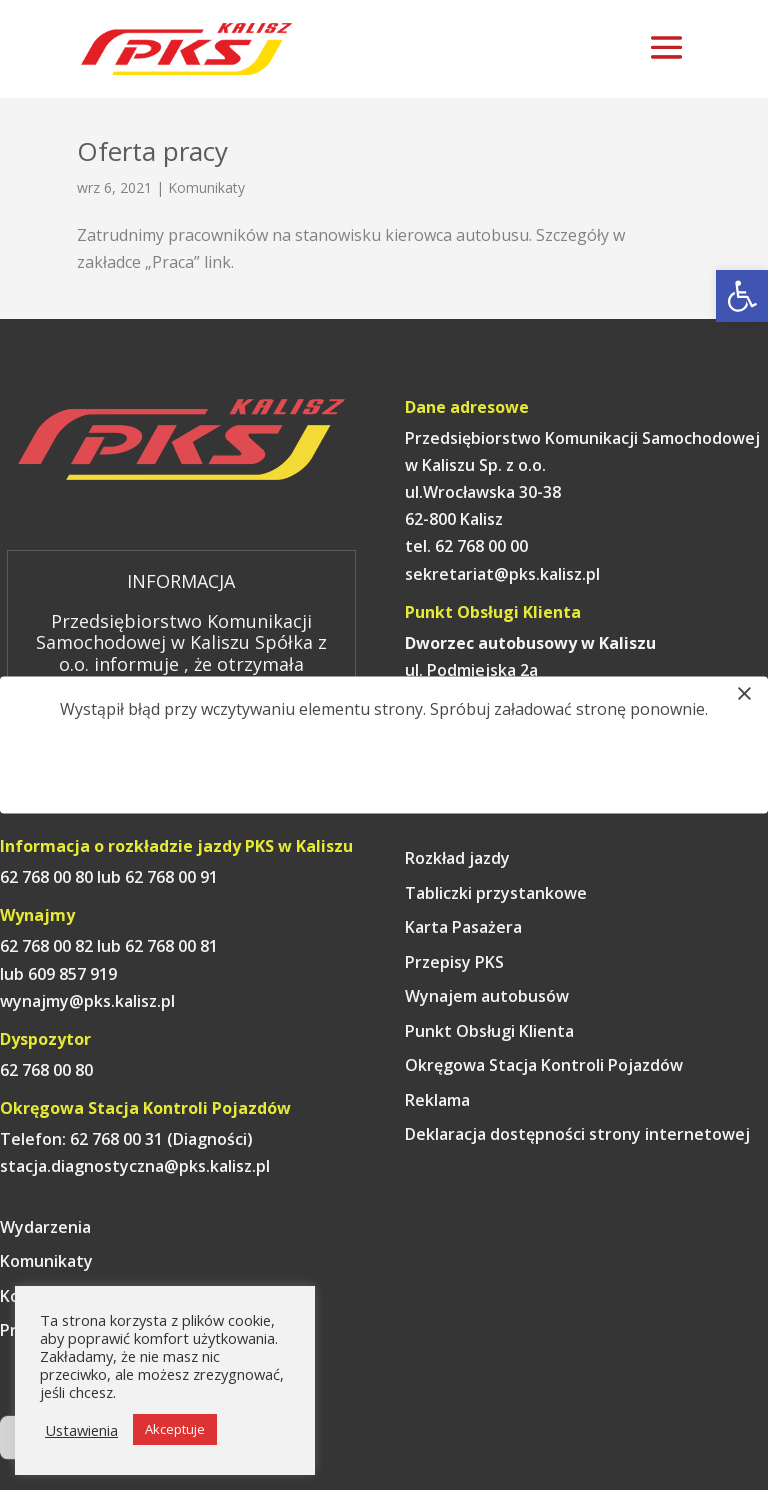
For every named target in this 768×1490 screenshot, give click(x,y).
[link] (742, 296)
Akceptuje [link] (175, 1429)
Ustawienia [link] (81, 1430)
